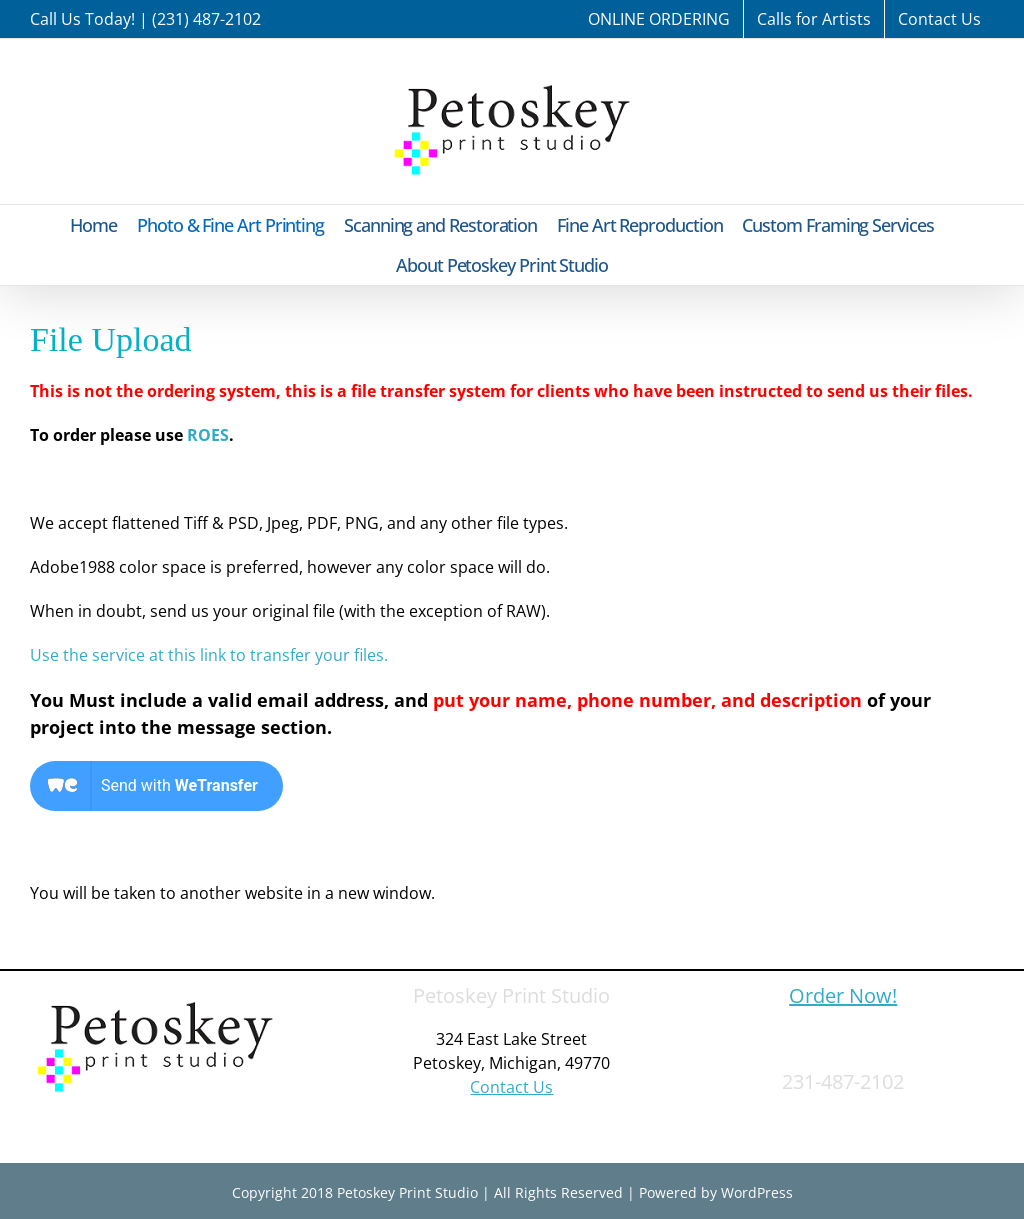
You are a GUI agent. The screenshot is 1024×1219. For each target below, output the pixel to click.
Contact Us (511, 1087)
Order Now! (843, 995)
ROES (208, 435)
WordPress (757, 1192)
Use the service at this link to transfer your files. (209, 655)
